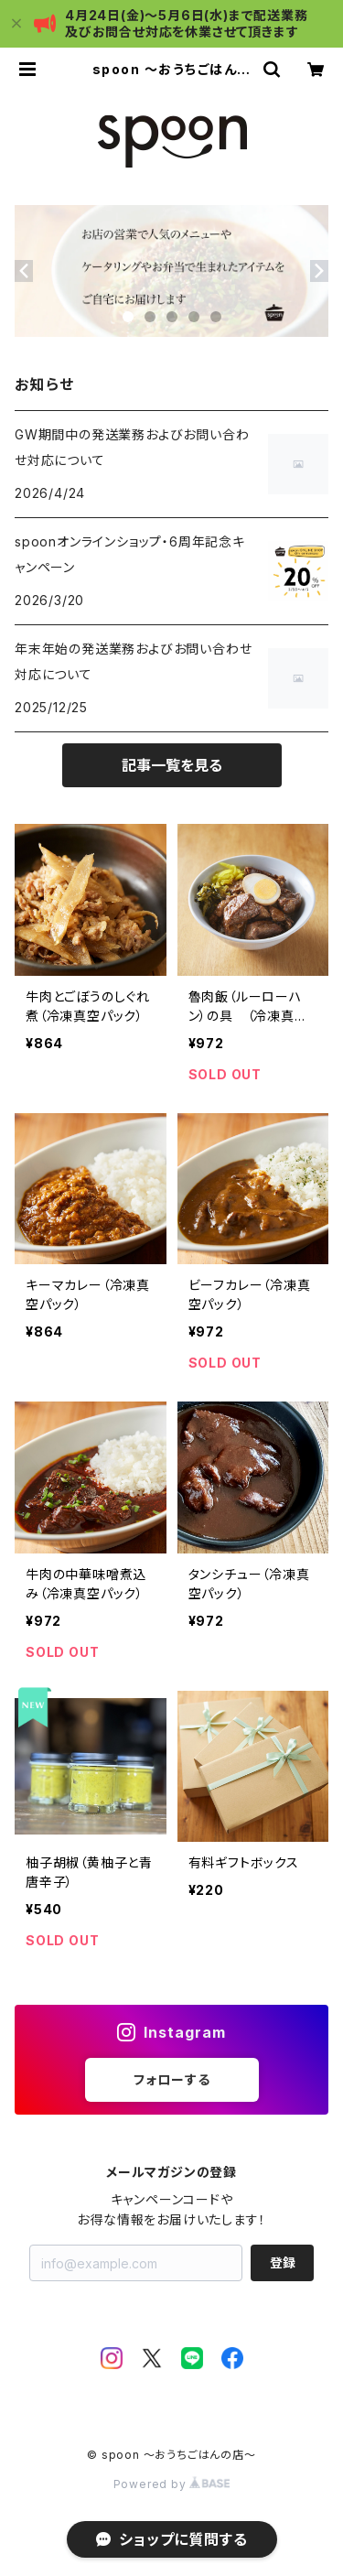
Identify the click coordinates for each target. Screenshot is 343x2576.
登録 (282, 2262)
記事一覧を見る (172, 765)
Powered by (171, 2484)
